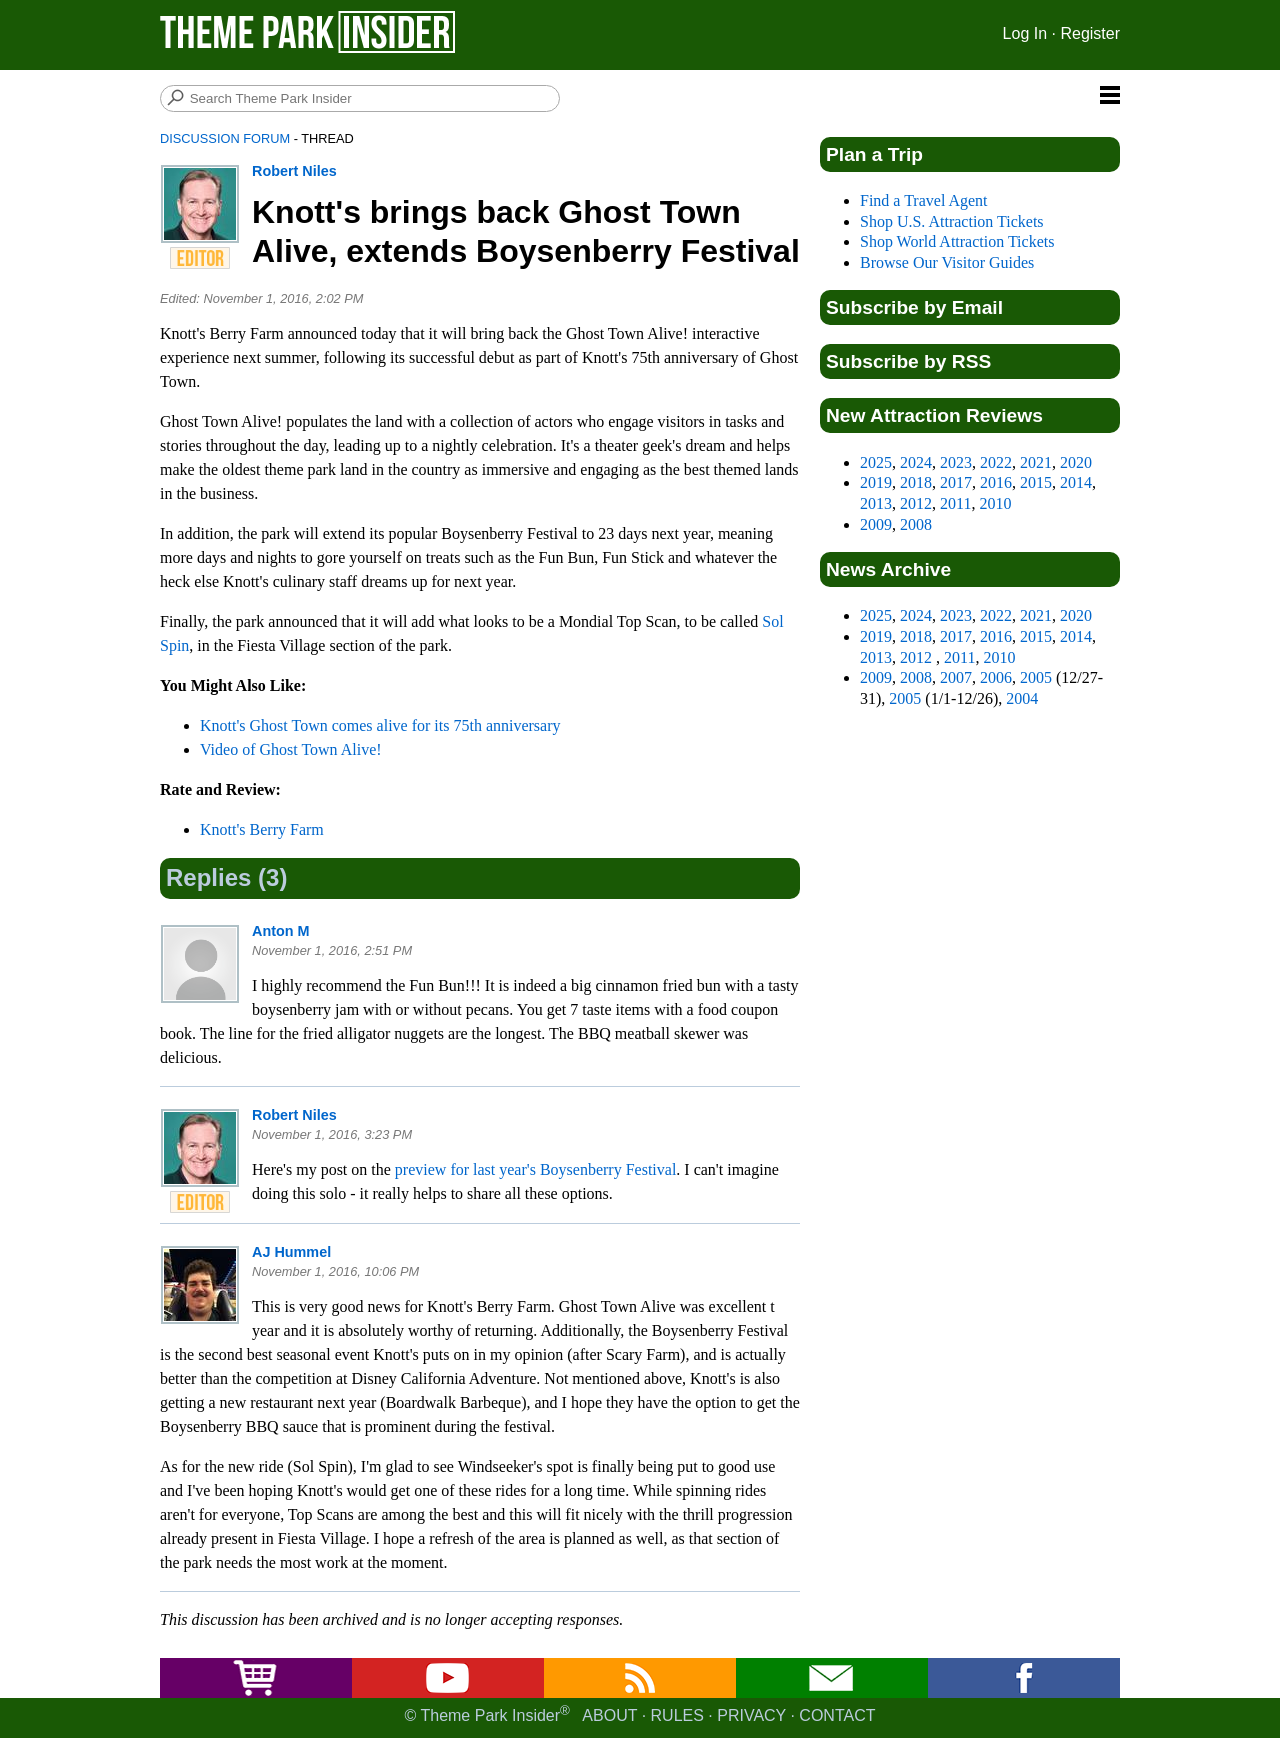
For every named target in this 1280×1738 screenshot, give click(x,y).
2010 (995, 503)
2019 (876, 482)
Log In (1025, 33)
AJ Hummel (291, 1252)
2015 (1036, 482)
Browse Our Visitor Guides (947, 262)
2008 (916, 524)
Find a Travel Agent (924, 200)
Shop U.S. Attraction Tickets (952, 221)
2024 (916, 462)
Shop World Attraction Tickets (957, 241)
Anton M (281, 931)
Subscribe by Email (914, 307)
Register (1090, 33)
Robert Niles (294, 171)
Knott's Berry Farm (262, 829)
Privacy (751, 1715)
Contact (837, 1715)
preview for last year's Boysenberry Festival (535, 1169)
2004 (1022, 698)
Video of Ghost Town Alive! (291, 749)
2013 (876, 503)
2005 (1036, 677)
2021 (1036, 462)
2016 (996, 482)
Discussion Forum (225, 138)
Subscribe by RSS (908, 361)
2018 (916, 482)
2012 (916, 503)
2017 (956, 482)
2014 (1076, 482)
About (609, 1715)
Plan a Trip (874, 154)
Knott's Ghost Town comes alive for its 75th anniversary (380, 725)
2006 (996, 677)
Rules (677, 1715)
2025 (876, 462)
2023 (956, 462)
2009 (876, 524)
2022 (996, 462)
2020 (1076, 462)
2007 (956, 677)
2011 (955, 503)
